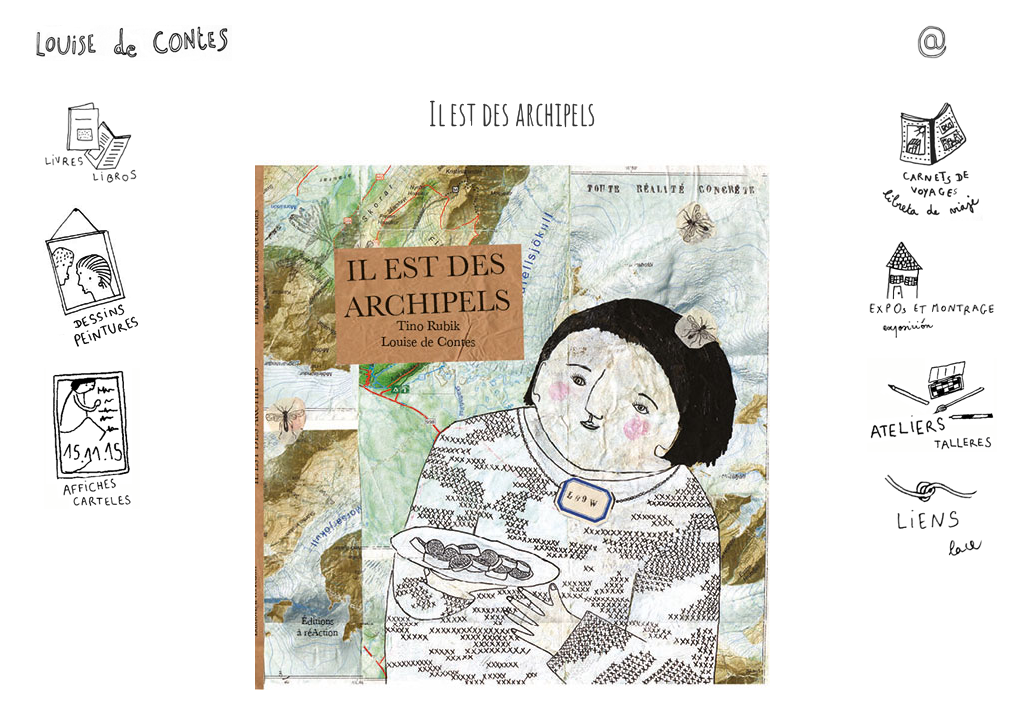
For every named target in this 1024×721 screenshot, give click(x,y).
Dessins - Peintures (92, 276)
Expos (932, 289)
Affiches (92, 438)
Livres (92, 143)
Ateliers (932, 405)
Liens (932, 516)
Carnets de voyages (932, 161)
